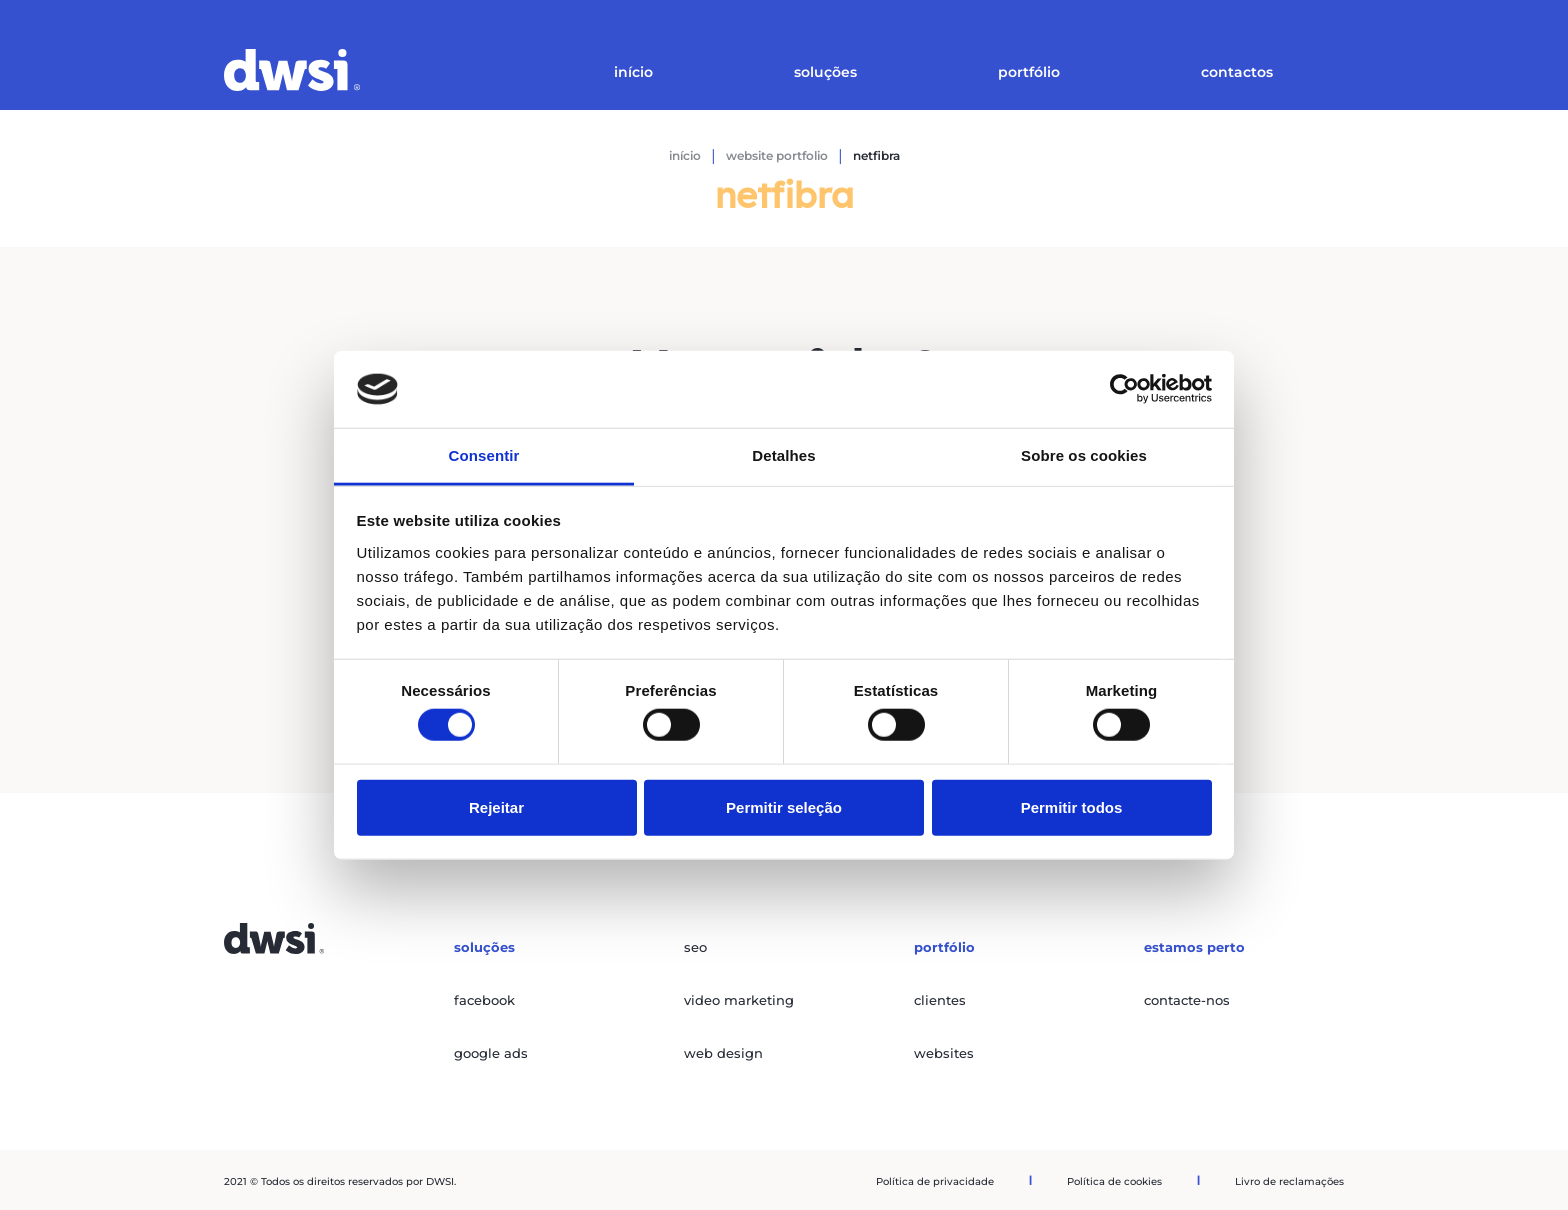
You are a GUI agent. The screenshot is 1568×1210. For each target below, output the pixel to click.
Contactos (1237, 72)
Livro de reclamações (1289, 1181)
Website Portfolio (777, 155)
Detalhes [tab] (783, 455)
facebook (484, 1000)
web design (723, 1053)
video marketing (739, 1000)
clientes (940, 1000)
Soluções (825, 72)
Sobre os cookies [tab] (1084, 455)
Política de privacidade (935, 1181)
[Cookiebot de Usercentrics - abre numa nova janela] (1124, 389)
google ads (491, 1053)
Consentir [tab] (484, 455)
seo (695, 947)
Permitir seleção (784, 806)
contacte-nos (1187, 1000)
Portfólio (1029, 72)
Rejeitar (496, 806)
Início (633, 72)
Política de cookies (1114, 1181)
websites (944, 1053)
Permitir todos (1072, 806)
